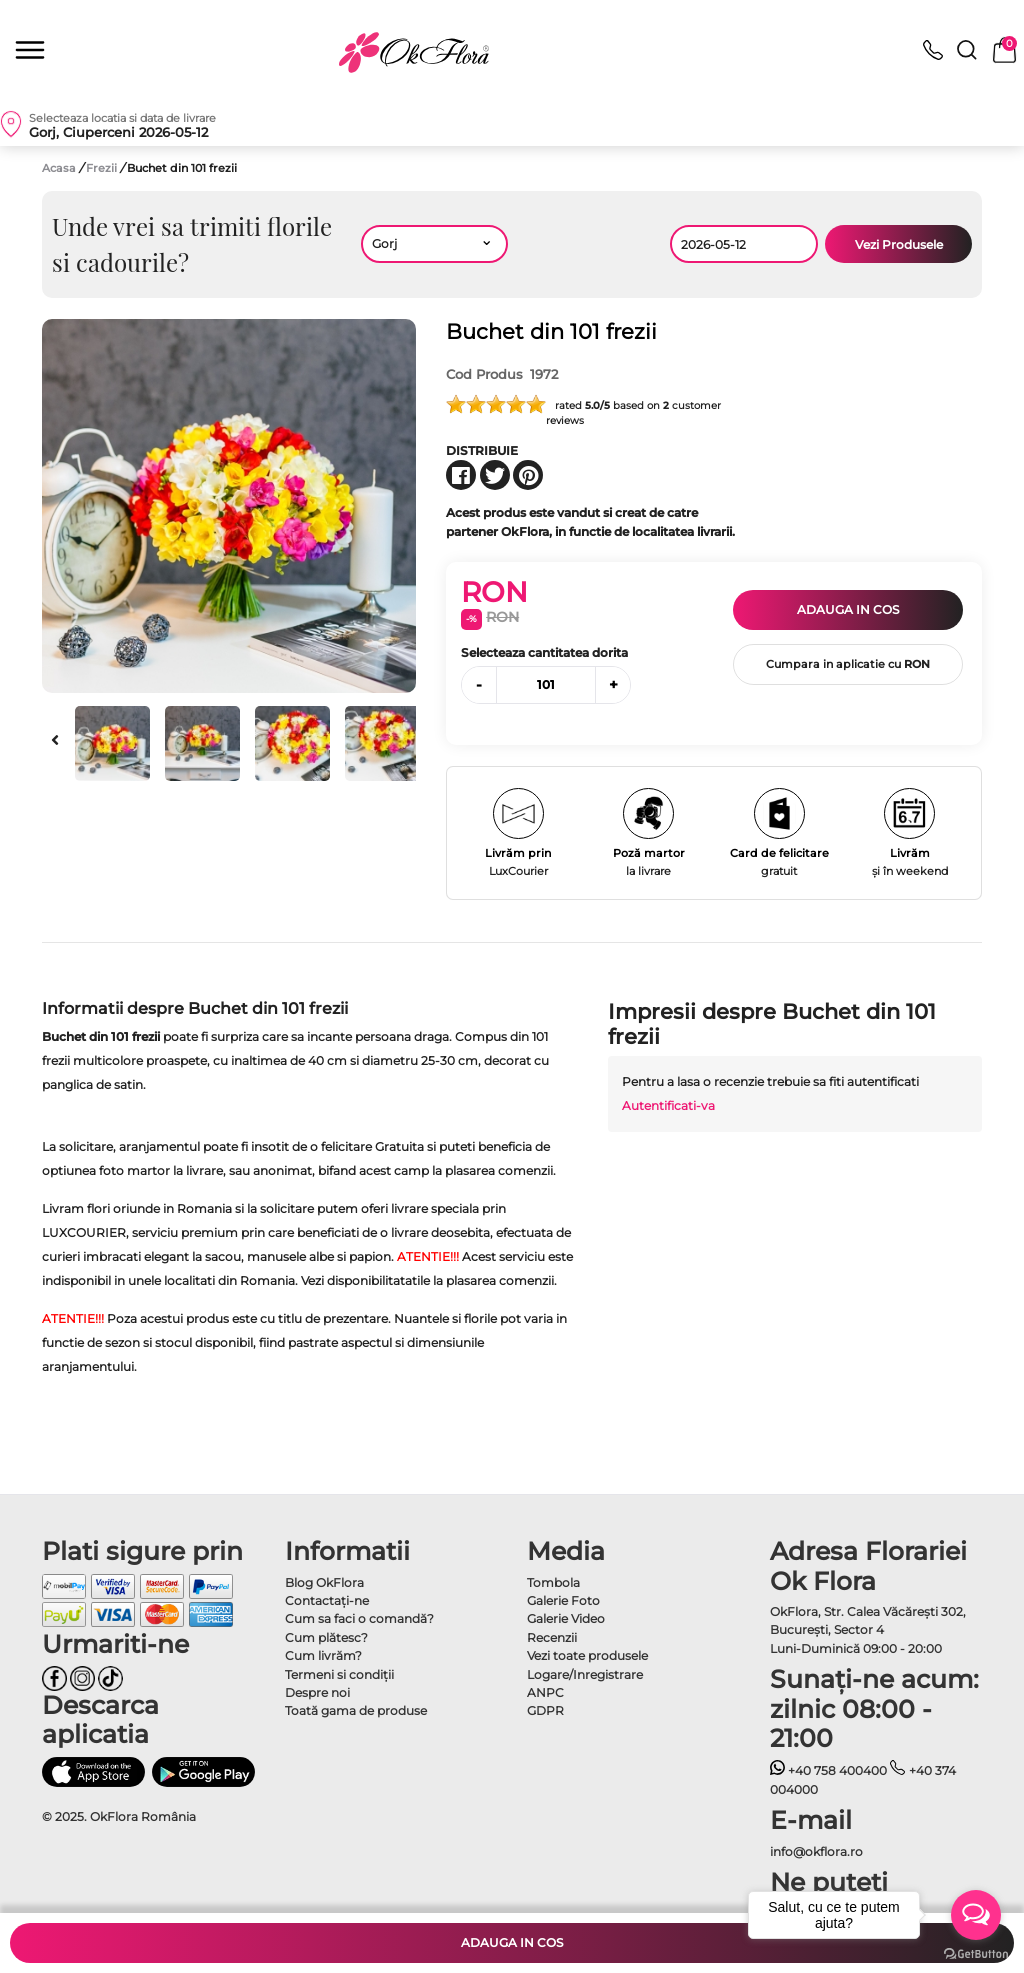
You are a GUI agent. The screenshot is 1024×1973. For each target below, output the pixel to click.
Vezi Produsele (899, 244)
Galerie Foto (563, 1600)
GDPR (545, 1710)
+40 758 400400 (829, 1770)
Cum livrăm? (323, 1655)
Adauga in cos (848, 609)
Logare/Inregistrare (585, 1674)
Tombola (553, 1582)
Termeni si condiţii (339, 1674)
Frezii (103, 168)
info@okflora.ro (816, 1851)
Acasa (59, 168)
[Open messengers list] (976, 1915)
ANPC (545, 1692)
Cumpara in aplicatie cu (848, 664)
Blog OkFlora (324, 1582)
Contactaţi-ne (327, 1600)
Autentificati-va (668, 1105)
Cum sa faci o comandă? (359, 1618)
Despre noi (317, 1692)
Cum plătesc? (326, 1637)
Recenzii (552, 1637)
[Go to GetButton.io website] (976, 1953)
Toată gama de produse (356, 1710)
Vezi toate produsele (587, 1655)
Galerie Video (566, 1618)
